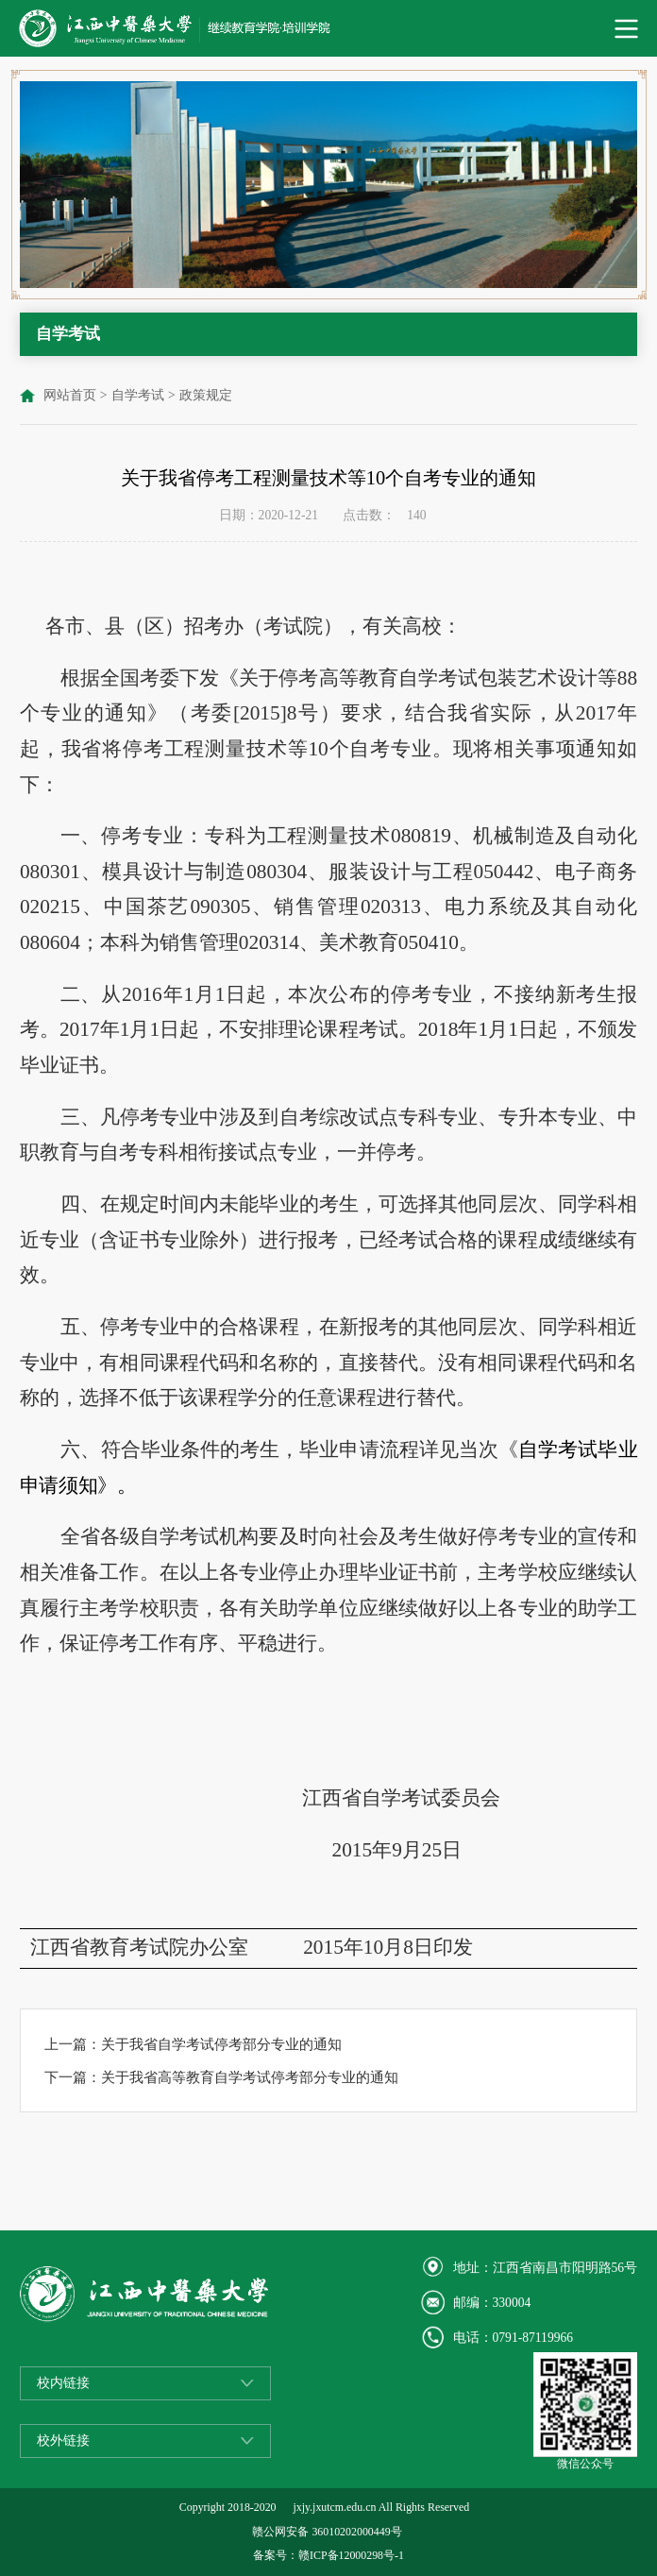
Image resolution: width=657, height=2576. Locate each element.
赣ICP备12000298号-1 (351, 2555)
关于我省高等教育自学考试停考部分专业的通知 (249, 2077)
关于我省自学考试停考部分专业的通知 (221, 2044)
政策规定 (205, 395)
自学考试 (137, 395)
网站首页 (69, 395)
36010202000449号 (356, 2531)
